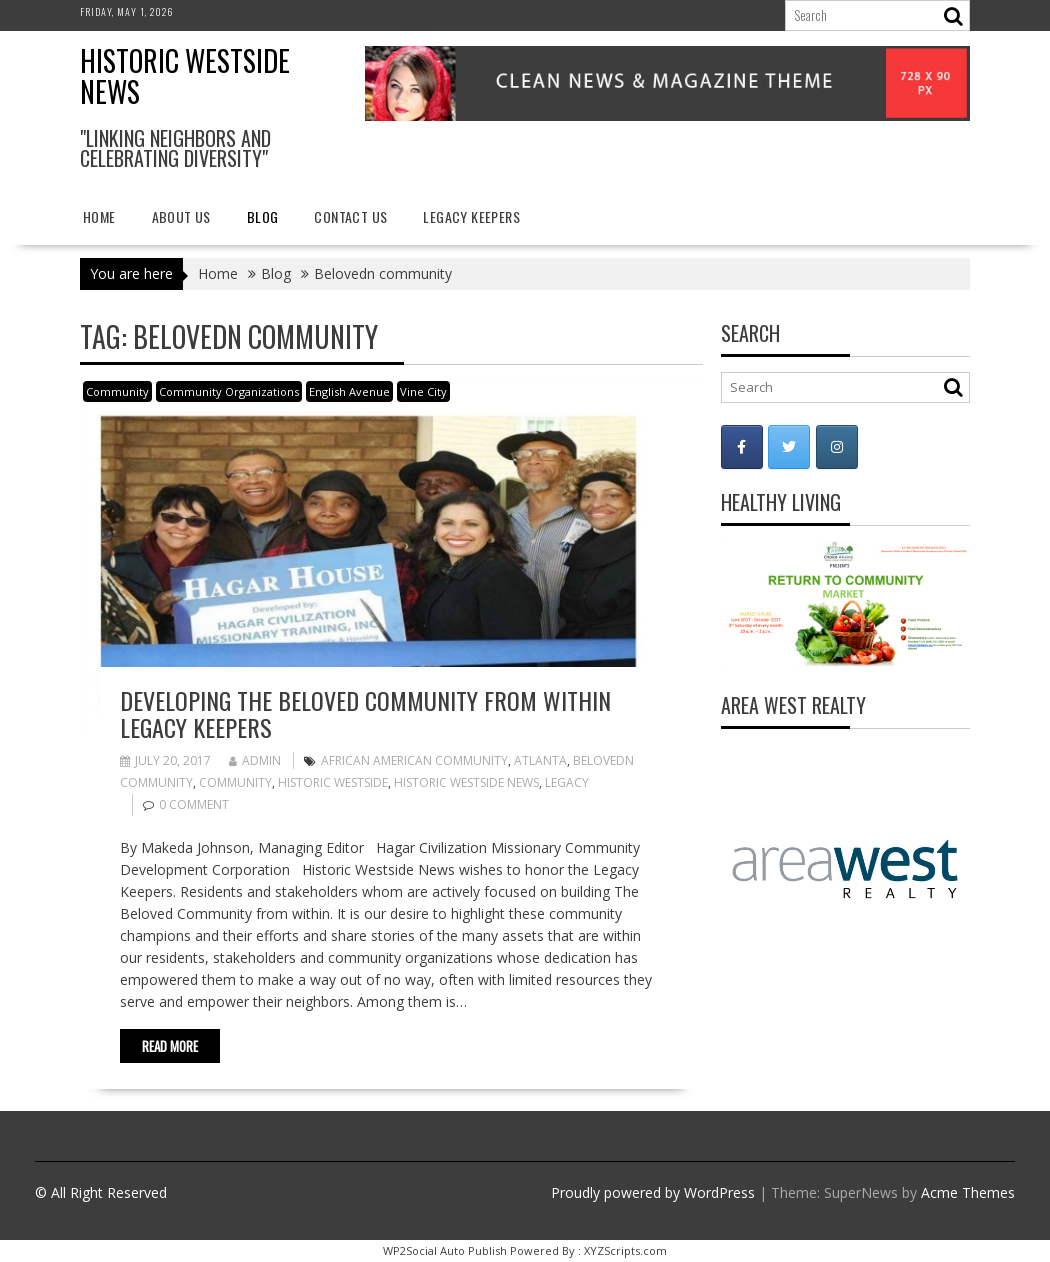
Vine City (423, 391)
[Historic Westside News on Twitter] (789, 447)
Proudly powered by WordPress (653, 1192)
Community (117, 391)
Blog (263, 216)
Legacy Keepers (471, 216)
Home (99, 216)
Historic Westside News (185, 76)
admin (255, 760)
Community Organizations (229, 391)
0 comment (194, 804)
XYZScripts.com (625, 1250)
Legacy (567, 782)
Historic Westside (333, 782)
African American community (414, 760)
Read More (170, 1046)
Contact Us (350, 216)
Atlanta (540, 760)
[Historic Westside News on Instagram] (837, 447)
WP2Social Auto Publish (445, 1250)
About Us (181, 216)
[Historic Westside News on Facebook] (742, 447)
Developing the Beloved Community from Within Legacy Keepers (365, 713)
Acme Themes (968, 1192)
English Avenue (349, 391)
